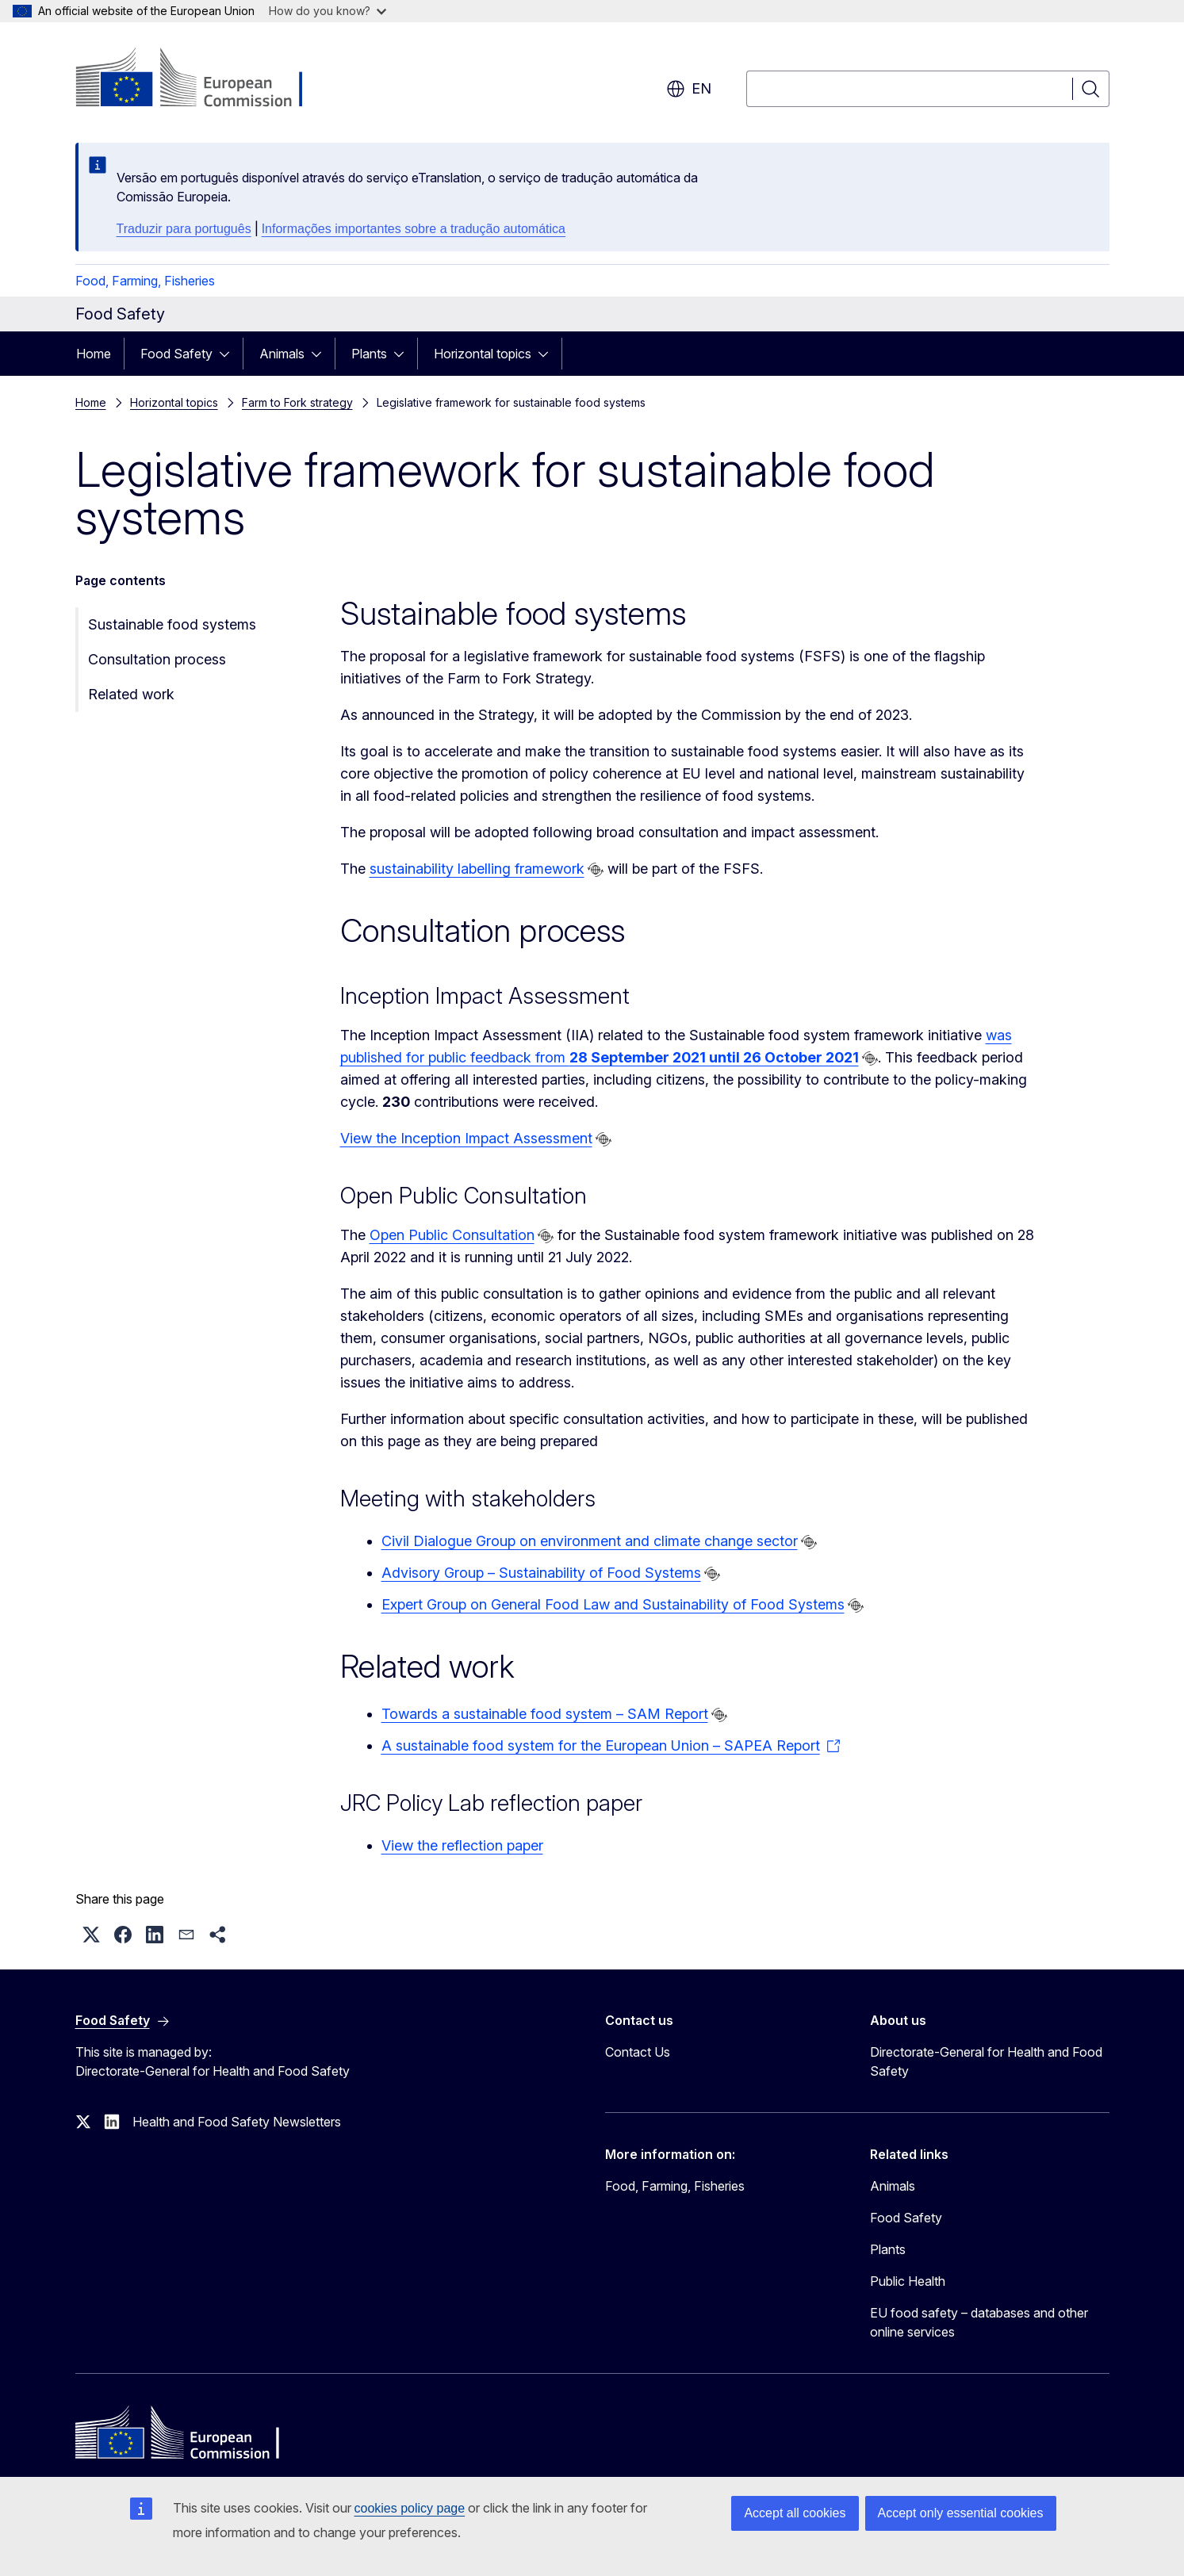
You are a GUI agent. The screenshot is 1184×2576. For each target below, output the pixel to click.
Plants (369, 354)
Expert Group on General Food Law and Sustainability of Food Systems (613, 1604)
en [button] (688, 88)
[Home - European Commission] (203, 79)
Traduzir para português (184, 228)
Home (93, 354)
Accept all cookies (794, 2513)
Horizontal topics (482, 354)
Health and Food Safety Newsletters (236, 2122)
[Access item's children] (229, 353)
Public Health (907, 2281)
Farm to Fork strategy (297, 402)
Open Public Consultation (452, 1235)
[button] (91, 1934)
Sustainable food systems (172, 624)
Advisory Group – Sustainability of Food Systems (541, 1572)
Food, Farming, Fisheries (145, 281)
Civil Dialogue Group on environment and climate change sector (589, 1541)
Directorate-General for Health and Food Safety (986, 2061)
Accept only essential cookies (961, 2513)
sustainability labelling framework (477, 868)
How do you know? (327, 10)
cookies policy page (410, 2508)
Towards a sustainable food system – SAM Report (544, 1713)
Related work (131, 694)
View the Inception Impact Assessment (466, 1138)
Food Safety (176, 354)
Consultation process (157, 659)
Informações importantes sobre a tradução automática (413, 228)
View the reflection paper (462, 1845)
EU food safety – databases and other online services (979, 2322)
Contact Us (637, 2052)
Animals (282, 354)
